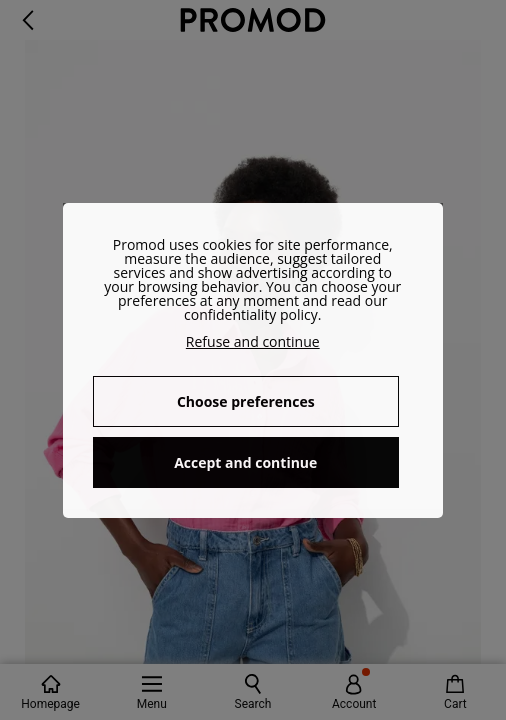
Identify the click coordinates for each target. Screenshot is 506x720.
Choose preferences (246, 401)
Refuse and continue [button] (253, 341)
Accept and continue (245, 462)
